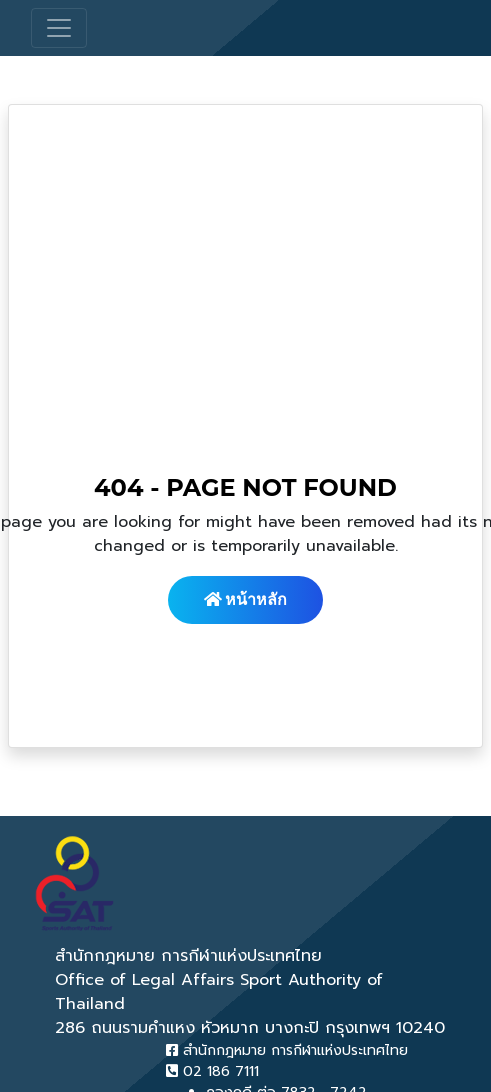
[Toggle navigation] (59, 28)
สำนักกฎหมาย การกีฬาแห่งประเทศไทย (287, 1050)
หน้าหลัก (246, 599)
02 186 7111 (212, 1071)
